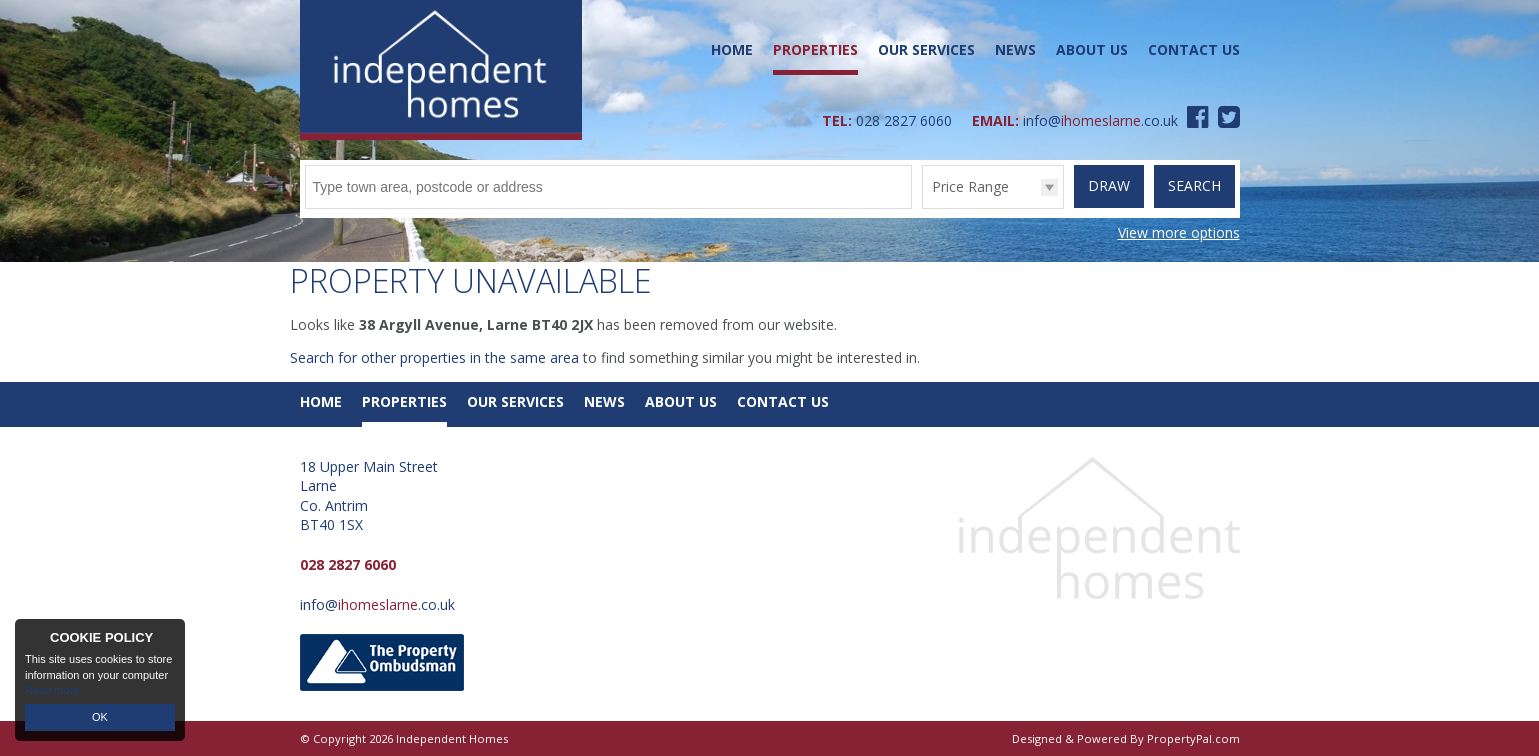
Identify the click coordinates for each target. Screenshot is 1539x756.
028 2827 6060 (904, 120)
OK (100, 717)
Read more (52, 690)
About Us (1092, 49)
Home (732, 49)
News (1015, 49)
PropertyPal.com (1193, 738)
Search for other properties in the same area (434, 357)
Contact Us (1194, 49)
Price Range (970, 186)
